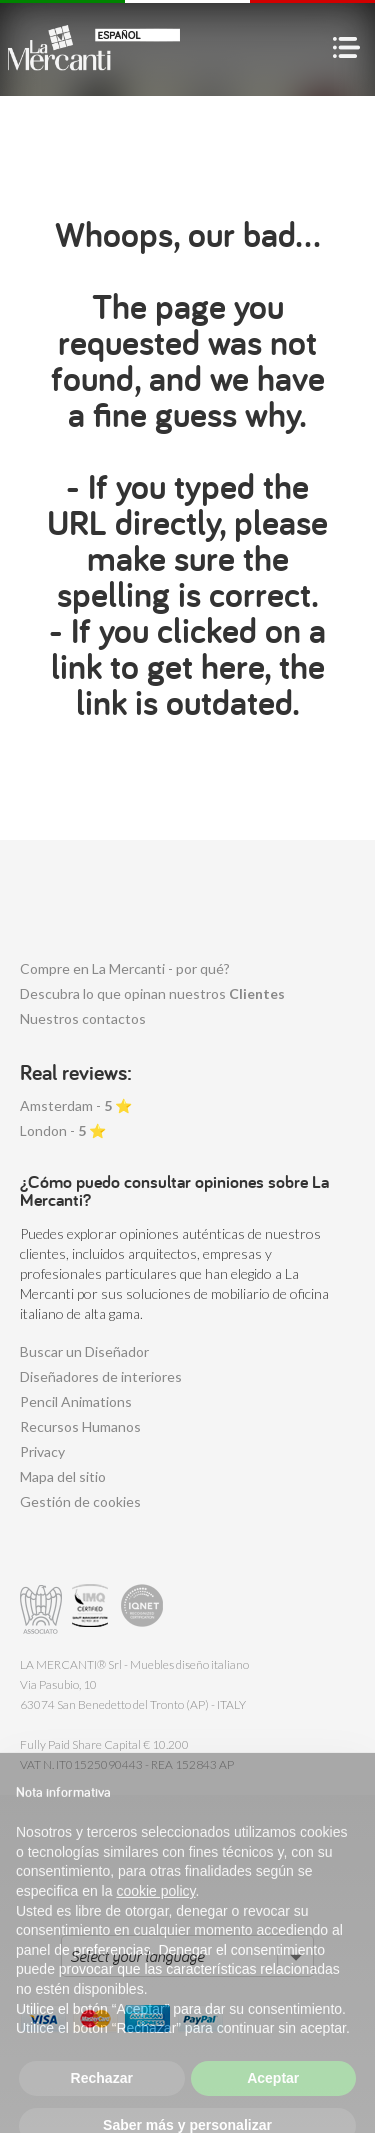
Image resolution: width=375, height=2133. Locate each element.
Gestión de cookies (80, 1501)
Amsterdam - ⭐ (76, 1105)
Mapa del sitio (63, 1476)
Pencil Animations (76, 1401)
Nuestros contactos (83, 1018)
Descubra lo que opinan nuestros (152, 993)
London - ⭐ (63, 1130)
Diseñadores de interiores (101, 1376)
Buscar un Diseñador (84, 1351)
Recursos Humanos (80, 1426)
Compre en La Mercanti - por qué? (125, 968)
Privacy (42, 1451)
